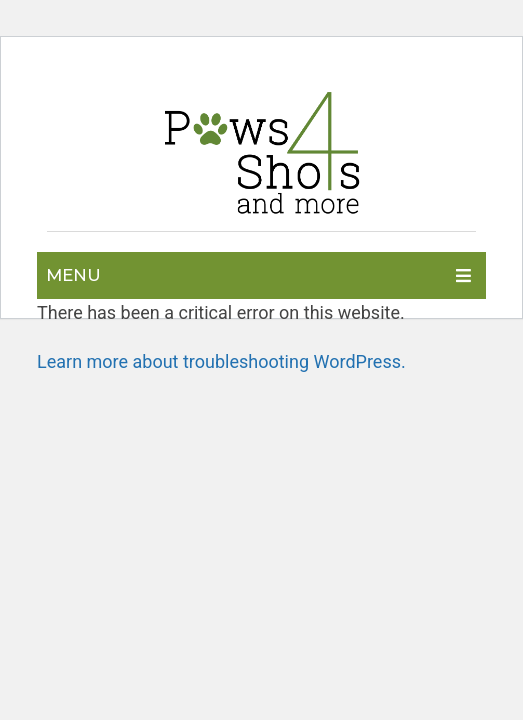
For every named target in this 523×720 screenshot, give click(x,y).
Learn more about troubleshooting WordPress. (221, 361)
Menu (73, 275)
